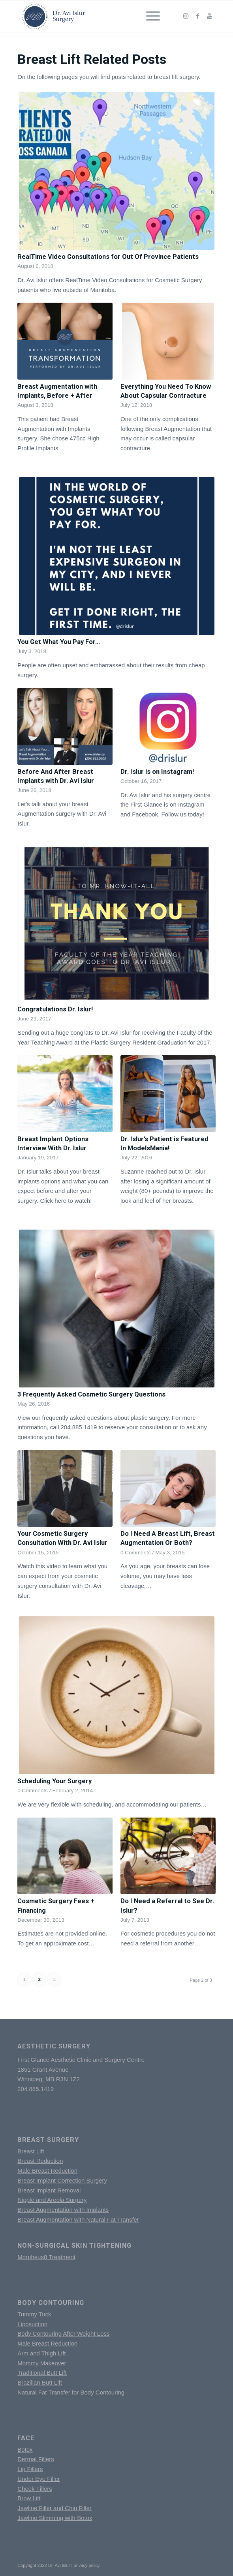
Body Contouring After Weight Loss (63, 2333)
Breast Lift (30, 2151)
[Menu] (149, 16)
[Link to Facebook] (198, 16)
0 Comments (135, 1553)
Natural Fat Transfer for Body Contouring (70, 2392)
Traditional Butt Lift (42, 2372)
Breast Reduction (40, 2160)
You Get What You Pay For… (58, 642)
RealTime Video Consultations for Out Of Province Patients (108, 256)
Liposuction (32, 2324)
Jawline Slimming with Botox (54, 2517)
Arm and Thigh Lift (41, 2353)
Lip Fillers (30, 2469)
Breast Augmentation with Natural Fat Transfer (78, 2219)
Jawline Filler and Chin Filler (54, 2508)
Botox (24, 2449)
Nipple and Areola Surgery (51, 2199)
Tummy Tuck (34, 2314)
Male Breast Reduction (47, 2170)
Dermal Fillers (35, 2459)
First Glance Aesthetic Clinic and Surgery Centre (81, 2059)
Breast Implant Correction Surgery (62, 2180)
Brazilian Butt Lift (39, 2382)
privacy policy (87, 2565)
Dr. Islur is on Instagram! (157, 771)
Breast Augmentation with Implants (63, 2209)
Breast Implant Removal (49, 2190)
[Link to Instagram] (186, 16)
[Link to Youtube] (210, 16)
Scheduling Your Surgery (54, 1781)
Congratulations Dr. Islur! (55, 1009)
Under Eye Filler (38, 2478)
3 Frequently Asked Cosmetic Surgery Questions (91, 1394)
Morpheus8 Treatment (46, 2257)
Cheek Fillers (34, 2488)
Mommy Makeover (41, 2363)
